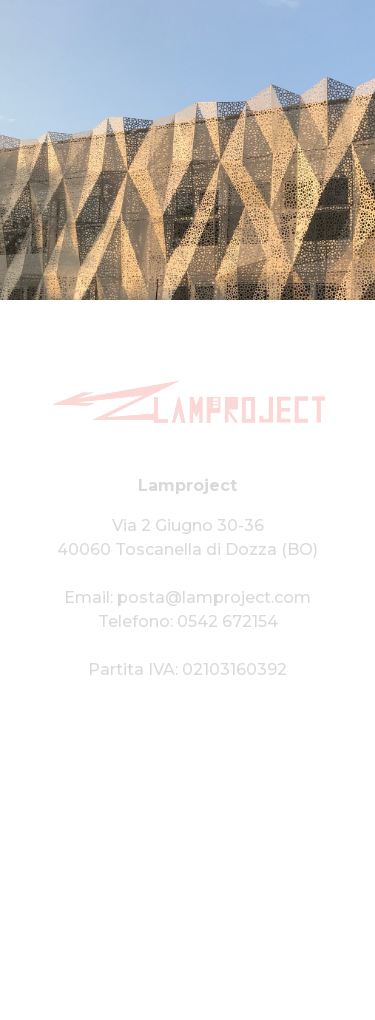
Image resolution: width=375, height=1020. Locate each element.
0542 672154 (227, 621)
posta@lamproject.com (214, 597)
